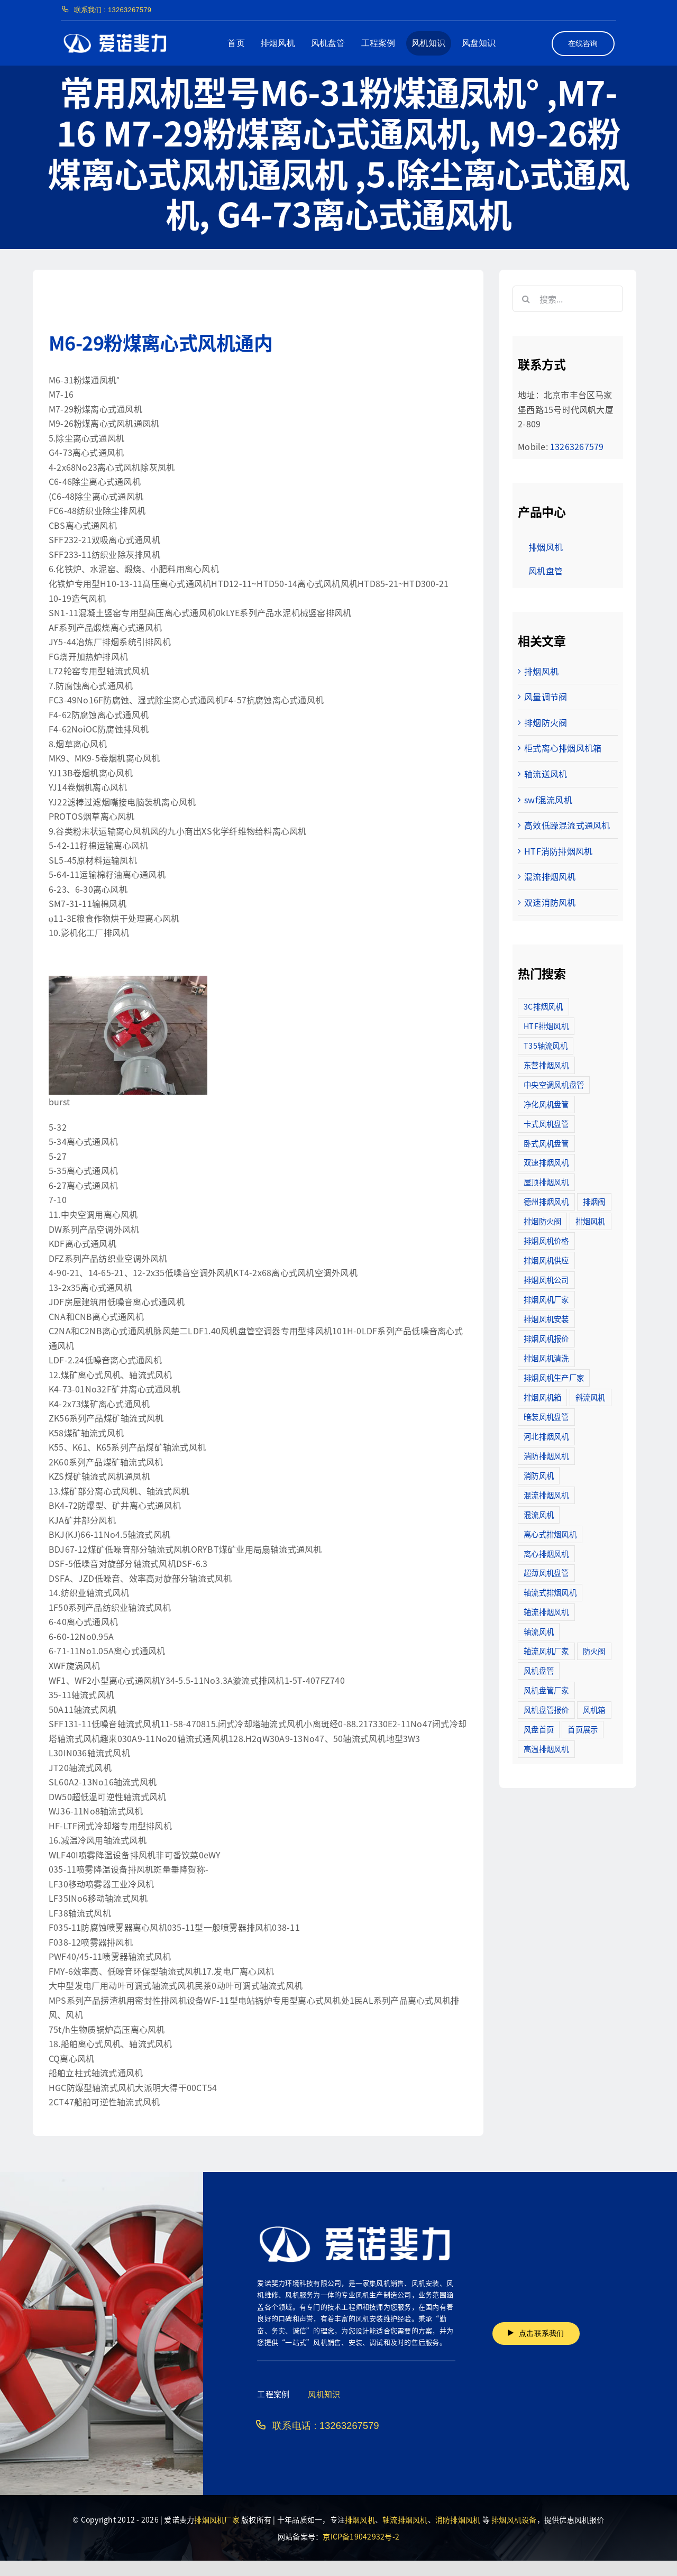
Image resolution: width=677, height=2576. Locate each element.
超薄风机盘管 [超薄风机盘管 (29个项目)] (546, 1572)
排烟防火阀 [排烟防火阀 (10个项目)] (542, 1220)
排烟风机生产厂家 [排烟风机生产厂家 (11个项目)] (554, 1377)
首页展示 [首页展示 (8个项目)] (583, 1729)
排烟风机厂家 (216, 2519)
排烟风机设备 (513, 2519)
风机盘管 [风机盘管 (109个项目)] (539, 1670)
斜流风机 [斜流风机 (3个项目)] (590, 1396)
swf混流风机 (548, 799)
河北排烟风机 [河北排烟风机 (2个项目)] (546, 1436)
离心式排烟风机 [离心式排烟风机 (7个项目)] (550, 1533)
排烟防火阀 (545, 722)
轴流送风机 (545, 773)
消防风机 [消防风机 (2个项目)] (539, 1475)
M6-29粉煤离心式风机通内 (160, 342)
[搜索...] (568, 299)
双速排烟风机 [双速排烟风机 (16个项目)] (546, 1162)
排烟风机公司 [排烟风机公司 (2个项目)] (546, 1279)
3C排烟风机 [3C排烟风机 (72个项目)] (543, 1006)
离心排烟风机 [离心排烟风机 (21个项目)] (546, 1553)
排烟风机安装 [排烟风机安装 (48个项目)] (546, 1318)
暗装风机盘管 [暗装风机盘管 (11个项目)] (546, 1416)
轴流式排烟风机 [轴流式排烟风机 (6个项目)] (550, 1592)
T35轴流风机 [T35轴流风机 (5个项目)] (546, 1045)
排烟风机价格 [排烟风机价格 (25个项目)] (546, 1240)
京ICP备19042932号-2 (361, 2536)
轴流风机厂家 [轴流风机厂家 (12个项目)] (546, 1650)
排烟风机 (541, 671)
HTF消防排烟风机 (558, 851)
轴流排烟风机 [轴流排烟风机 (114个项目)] (546, 1611)
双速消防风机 (549, 902)
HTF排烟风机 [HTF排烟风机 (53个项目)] (546, 1025)
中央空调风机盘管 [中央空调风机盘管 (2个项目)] (554, 1084)
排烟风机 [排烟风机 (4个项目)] (590, 1220)
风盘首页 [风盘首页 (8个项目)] (539, 1729)
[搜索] (526, 299)
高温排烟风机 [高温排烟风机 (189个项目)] (546, 1748)
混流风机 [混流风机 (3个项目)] (539, 1514)
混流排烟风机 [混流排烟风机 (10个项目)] (546, 1494)
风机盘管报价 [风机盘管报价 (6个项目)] (546, 1709)
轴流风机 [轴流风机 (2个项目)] (539, 1631)
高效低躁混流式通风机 (567, 825)
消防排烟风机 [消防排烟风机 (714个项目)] (546, 1455)
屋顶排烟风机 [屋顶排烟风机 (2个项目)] (546, 1181)
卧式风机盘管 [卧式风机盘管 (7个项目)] (546, 1143)
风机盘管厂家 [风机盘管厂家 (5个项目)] (546, 1689)
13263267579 (577, 446)
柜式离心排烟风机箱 (562, 747)
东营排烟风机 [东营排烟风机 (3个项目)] (546, 1064)
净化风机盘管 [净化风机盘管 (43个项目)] (546, 1104)
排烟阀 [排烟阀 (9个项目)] (594, 1201)
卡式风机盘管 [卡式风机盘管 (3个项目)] (546, 1123)
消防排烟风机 (457, 2519)
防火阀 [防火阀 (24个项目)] (594, 1650)
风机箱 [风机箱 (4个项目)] (594, 1709)
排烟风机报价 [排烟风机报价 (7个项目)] (546, 1338)
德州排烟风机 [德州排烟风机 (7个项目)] (546, 1201)
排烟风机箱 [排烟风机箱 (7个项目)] (542, 1396)
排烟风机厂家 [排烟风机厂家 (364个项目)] (546, 1299)
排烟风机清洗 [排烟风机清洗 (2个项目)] (546, 1357)
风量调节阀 (545, 696)
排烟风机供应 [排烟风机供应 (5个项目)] (546, 1260)
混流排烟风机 (549, 876)
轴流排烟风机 (404, 2519)
